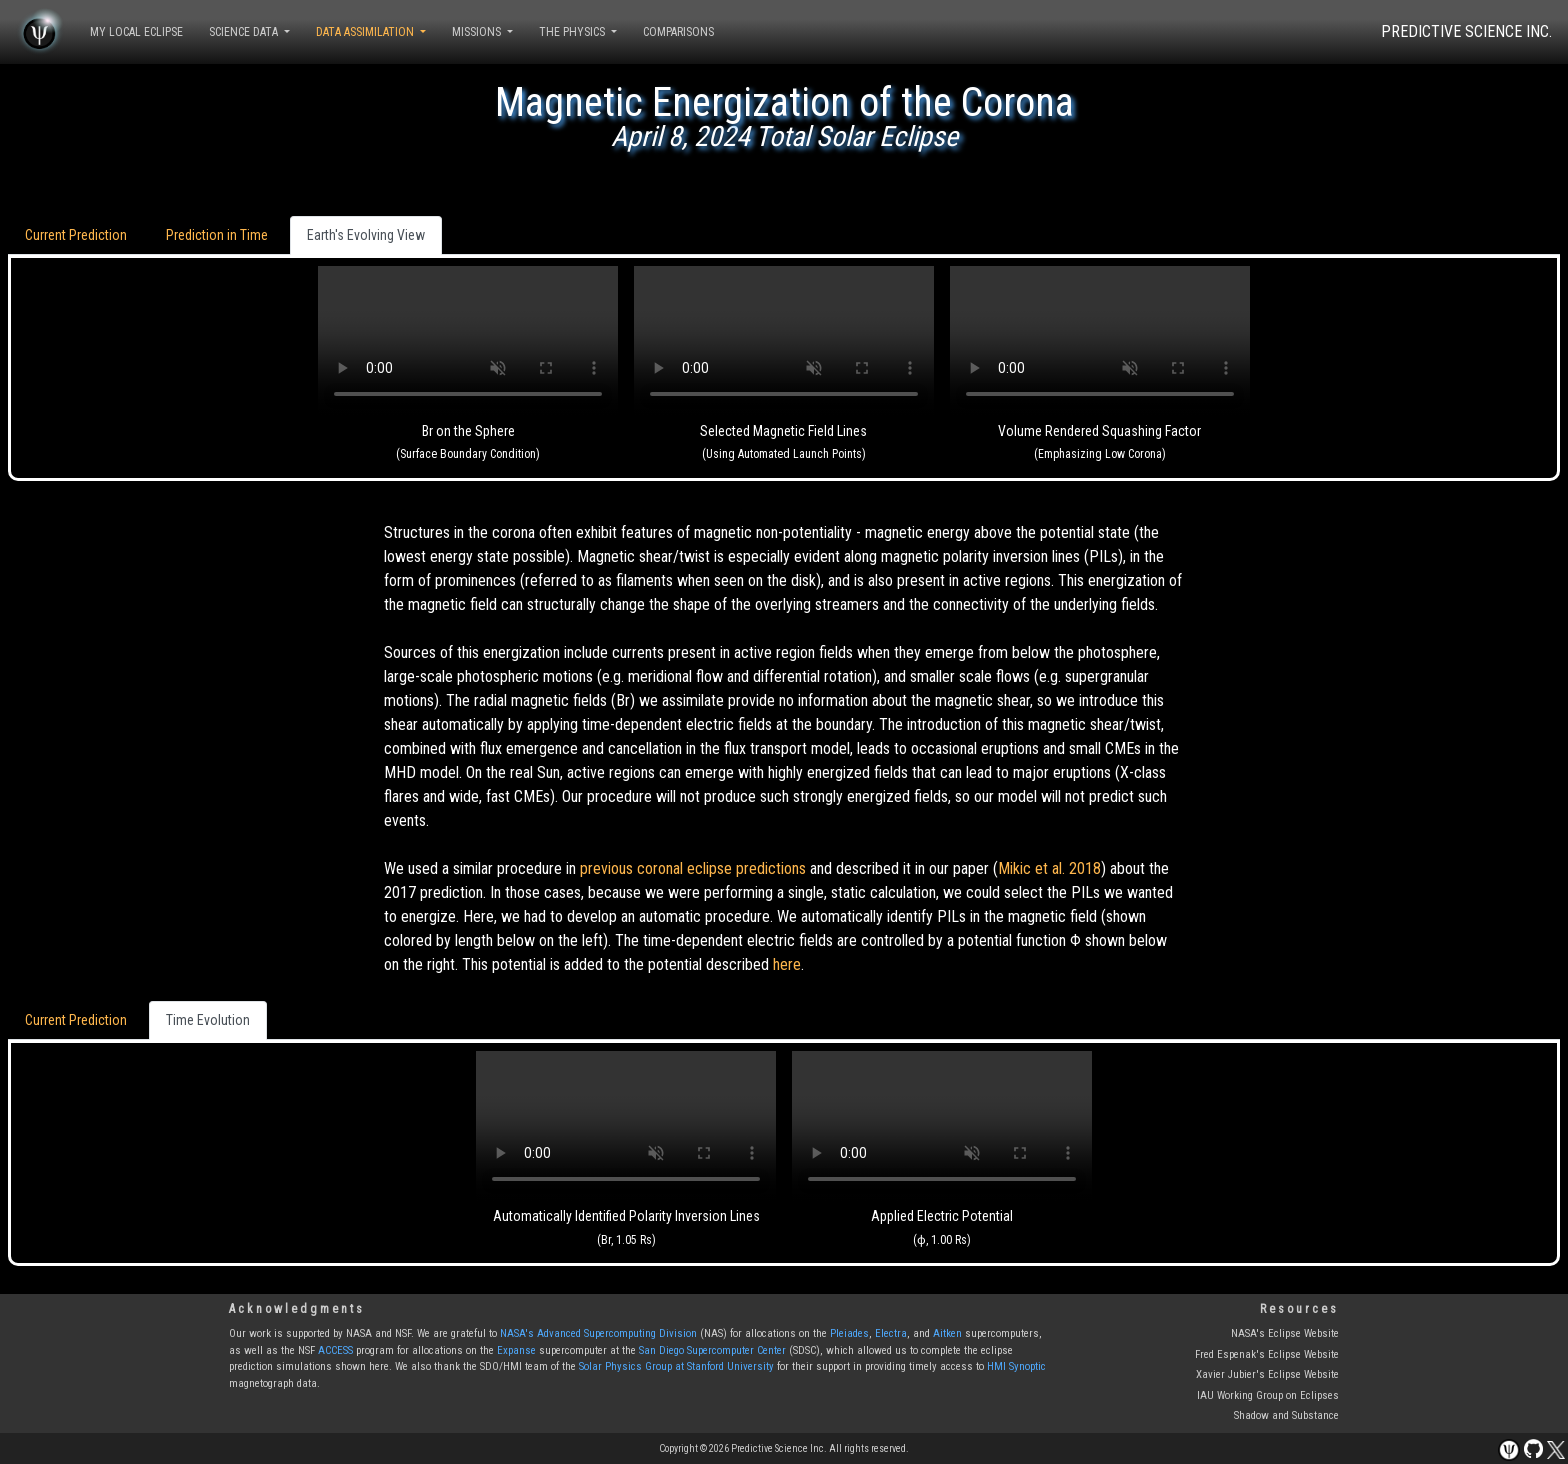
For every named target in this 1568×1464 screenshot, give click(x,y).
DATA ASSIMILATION (366, 32)
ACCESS (335, 1350)
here (787, 964)
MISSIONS (478, 32)
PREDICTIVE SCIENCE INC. (1466, 31)
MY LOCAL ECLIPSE (136, 32)
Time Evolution (208, 1020)
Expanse (516, 1350)
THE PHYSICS (573, 32)
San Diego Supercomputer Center (712, 1350)
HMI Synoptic (1016, 1366)
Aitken (947, 1333)
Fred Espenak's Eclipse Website (1267, 1354)
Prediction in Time (217, 235)
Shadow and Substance (1286, 1415)
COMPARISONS (678, 32)
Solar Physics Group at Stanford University (676, 1366)
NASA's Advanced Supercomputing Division (598, 1333)
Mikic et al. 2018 (1049, 868)
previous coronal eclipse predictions (693, 868)
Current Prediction (76, 235)
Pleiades (849, 1333)
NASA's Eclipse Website (1285, 1333)
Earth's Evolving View (366, 235)
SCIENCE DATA (245, 32)
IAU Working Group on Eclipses (1268, 1395)
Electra (891, 1333)
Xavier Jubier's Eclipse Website (1267, 1374)
